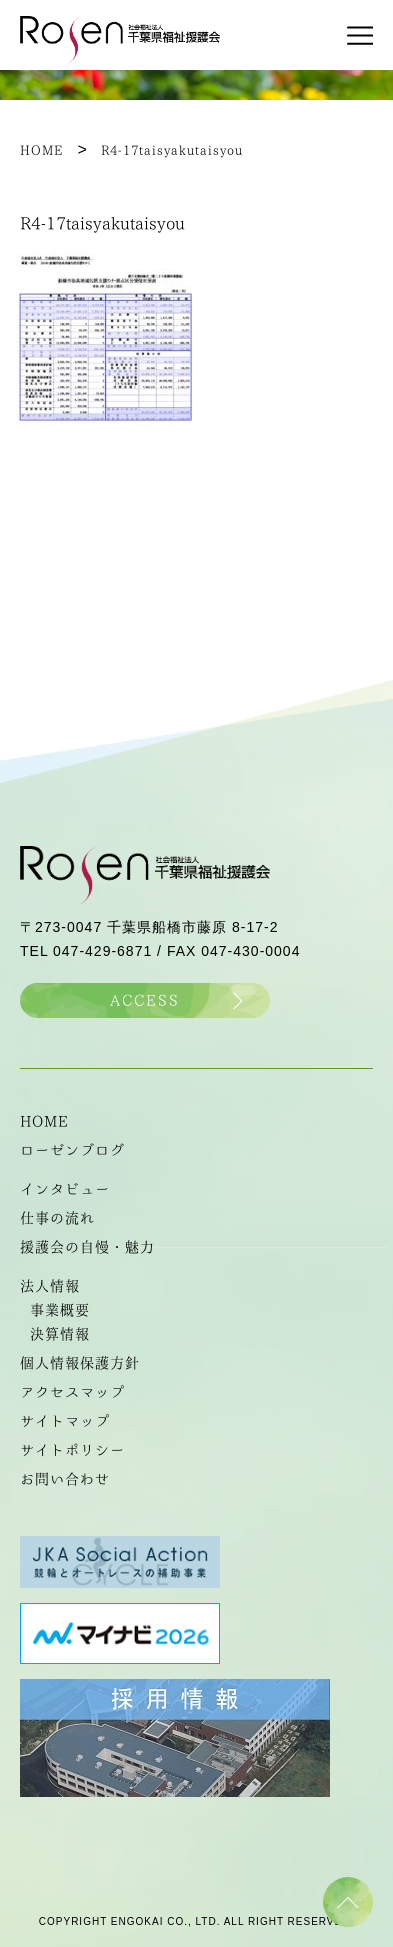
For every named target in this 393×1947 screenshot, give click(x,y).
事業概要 (60, 1310)
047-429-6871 (102, 951)
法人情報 (50, 1286)
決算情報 (60, 1334)
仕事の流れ (57, 1218)
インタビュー (65, 1189)
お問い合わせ (65, 1479)
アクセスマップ (72, 1392)
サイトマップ (65, 1421)
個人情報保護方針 (80, 1363)
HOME (44, 1121)
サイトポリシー (72, 1450)
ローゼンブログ (72, 1150)
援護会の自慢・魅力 (87, 1247)
